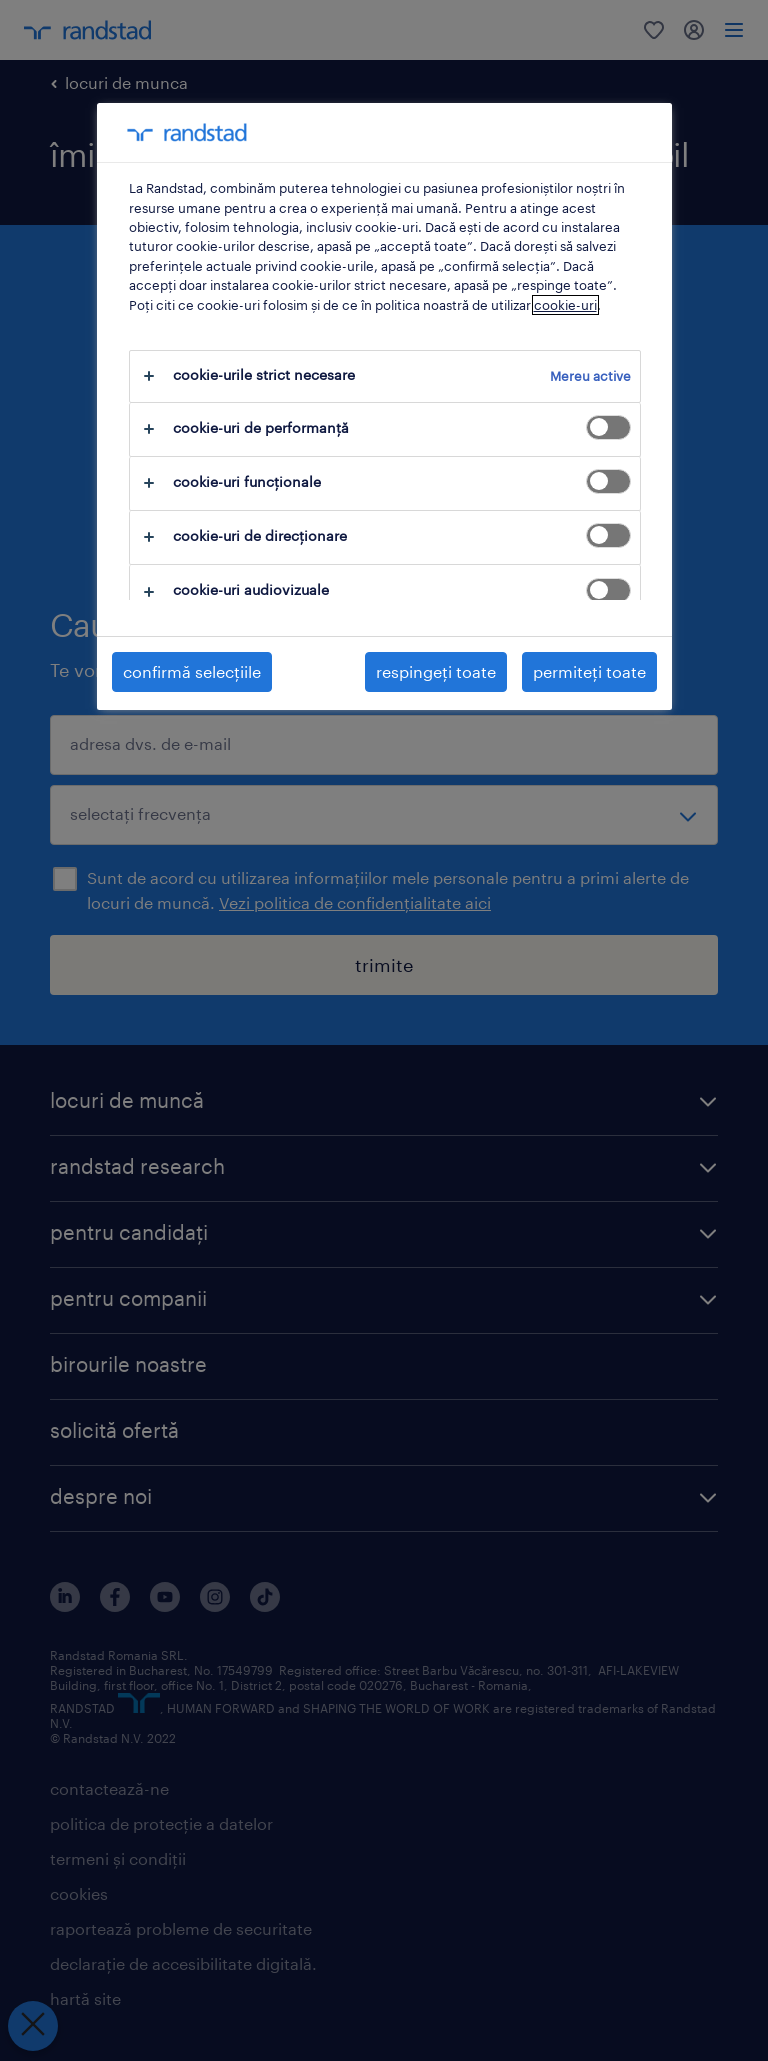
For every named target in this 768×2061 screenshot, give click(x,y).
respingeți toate (436, 671)
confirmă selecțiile (192, 671)
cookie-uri (565, 305)
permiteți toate (589, 671)
